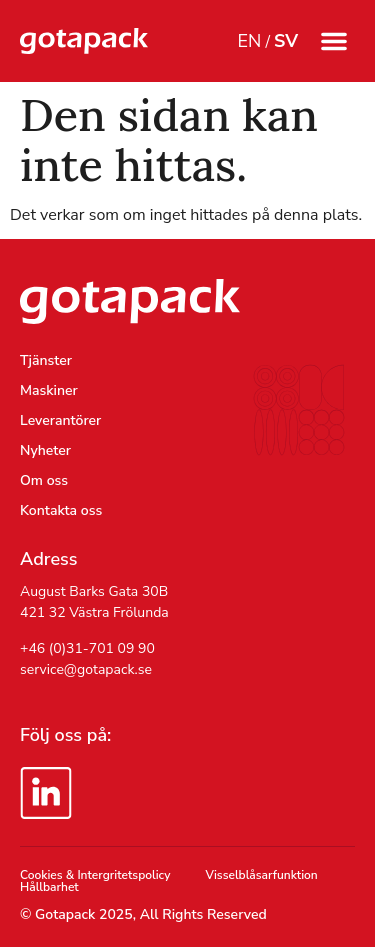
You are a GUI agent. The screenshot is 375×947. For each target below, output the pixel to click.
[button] (334, 41)
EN (249, 41)
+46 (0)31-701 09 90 (87, 648)
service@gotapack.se (86, 669)
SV (286, 41)
